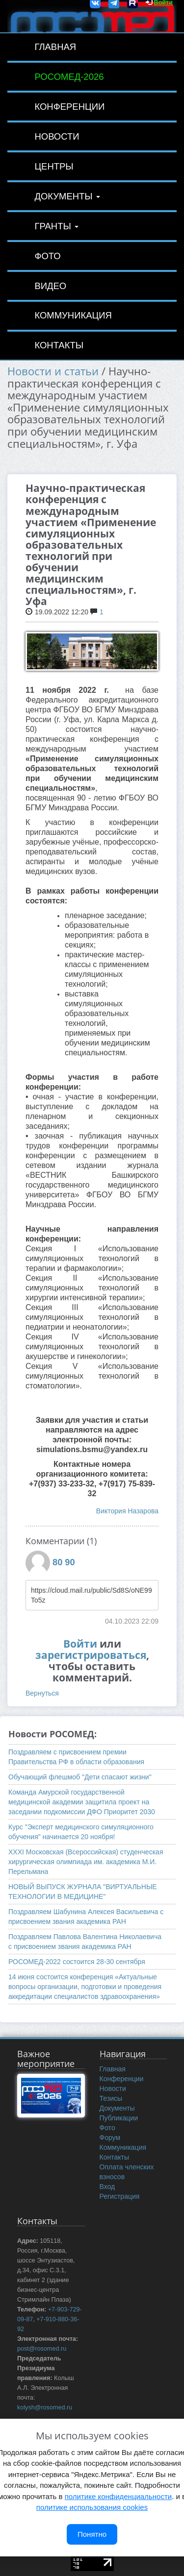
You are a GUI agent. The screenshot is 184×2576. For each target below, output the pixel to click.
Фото (47, 256)
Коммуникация (72, 315)
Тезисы (111, 2098)
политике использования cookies (92, 2507)
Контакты (58, 345)
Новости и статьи (53, 371)
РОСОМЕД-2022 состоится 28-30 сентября (76, 1962)
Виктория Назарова (127, 1511)
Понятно (92, 2534)
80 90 (64, 1562)
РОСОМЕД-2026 (69, 77)
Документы (67, 196)
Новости (56, 136)
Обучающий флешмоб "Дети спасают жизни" (80, 1777)
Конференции (69, 106)
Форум (110, 2137)
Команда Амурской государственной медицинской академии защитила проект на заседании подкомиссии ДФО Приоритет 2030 (81, 1802)
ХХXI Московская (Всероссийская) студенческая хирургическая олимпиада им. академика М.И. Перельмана (85, 1861)
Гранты (56, 226)
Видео (50, 286)
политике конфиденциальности (118, 2496)
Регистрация (120, 2196)
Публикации (119, 2118)
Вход (107, 2186)
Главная (55, 47)
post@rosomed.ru (41, 2348)
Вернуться (42, 1693)
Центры (53, 166)
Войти (80, 1644)
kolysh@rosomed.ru (44, 2407)
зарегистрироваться (90, 1655)
